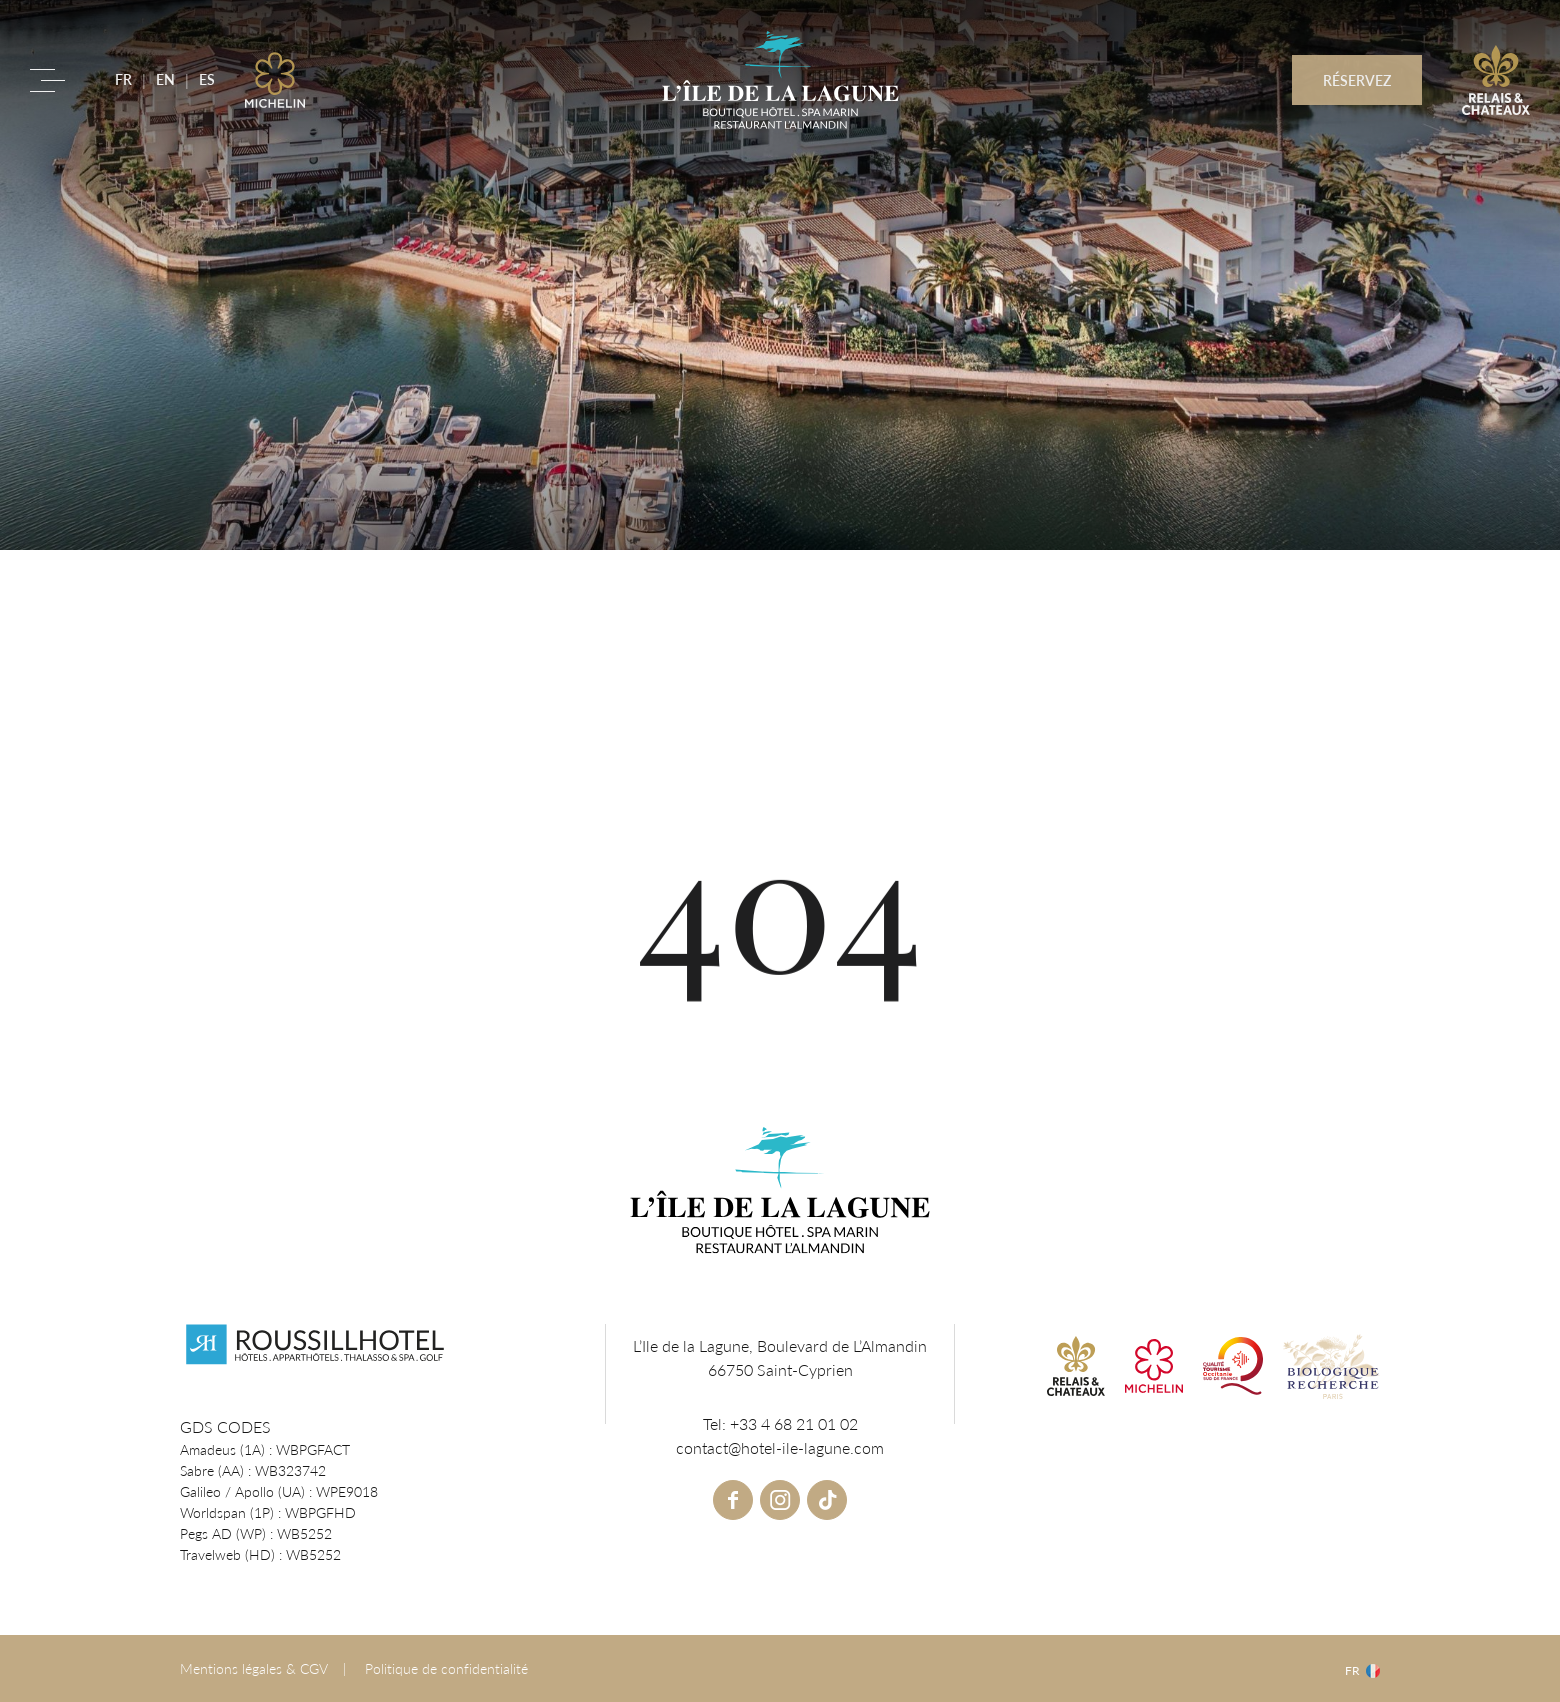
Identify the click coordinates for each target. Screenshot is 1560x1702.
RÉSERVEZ (1357, 80)
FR (123, 79)
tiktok (827, 1500)
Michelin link (275, 80)
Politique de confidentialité (446, 1668)
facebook (733, 1500)
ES (207, 79)
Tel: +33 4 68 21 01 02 (780, 1423)
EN (165, 79)
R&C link (1496, 80)
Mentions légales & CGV (254, 1668)
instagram (780, 1500)
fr (1352, 1670)
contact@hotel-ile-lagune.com (780, 1447)
